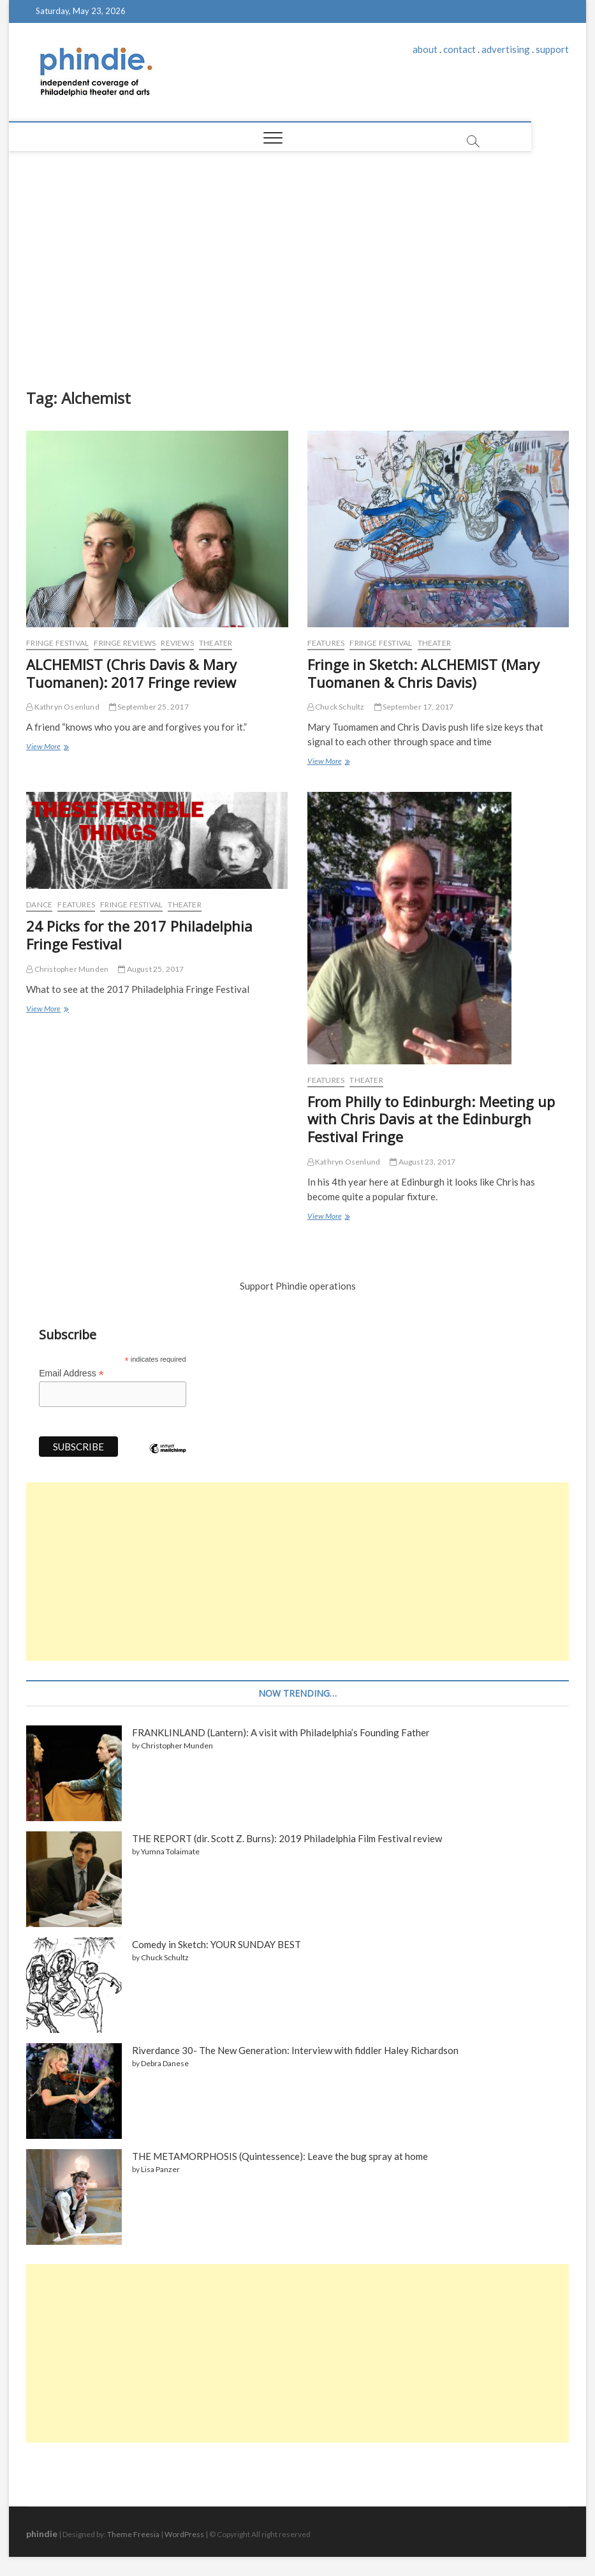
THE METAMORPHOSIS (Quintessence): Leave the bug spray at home (280, 2156)
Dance (39, 904)
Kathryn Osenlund (62, 706)
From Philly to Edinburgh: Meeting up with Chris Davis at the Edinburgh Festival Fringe (431, 1119)
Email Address (71, 1373)
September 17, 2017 (414, 706)
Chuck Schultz (336, 706)
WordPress (184, 2534)
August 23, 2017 (422, 1161)
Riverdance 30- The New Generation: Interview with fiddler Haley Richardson (295, 2050)
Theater (215, 643)
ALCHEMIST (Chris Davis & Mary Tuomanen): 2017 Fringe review (131, 673)
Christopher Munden (67, 969)
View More (46, 747)
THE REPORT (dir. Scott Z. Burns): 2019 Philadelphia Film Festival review (287, 1838)
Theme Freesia (133, 2534)
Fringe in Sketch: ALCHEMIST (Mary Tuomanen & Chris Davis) (423, 673)
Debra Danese (165, 2063)
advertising (505, 49)
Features (326, 643)
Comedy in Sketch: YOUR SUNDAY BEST (216, 1944)
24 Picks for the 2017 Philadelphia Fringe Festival (139, 934)
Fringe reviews (125, 643)
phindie (41, 2533)
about (425, 49)
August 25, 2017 (151, 969)
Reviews (177, 643)
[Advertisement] (297, 266)
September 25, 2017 (149, 706)
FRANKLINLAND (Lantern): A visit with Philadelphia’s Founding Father (281, 1732)
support (552, 49)
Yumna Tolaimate (170, 1851)
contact (459, 49)
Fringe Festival (57, 643)
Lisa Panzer (160, 2169)
